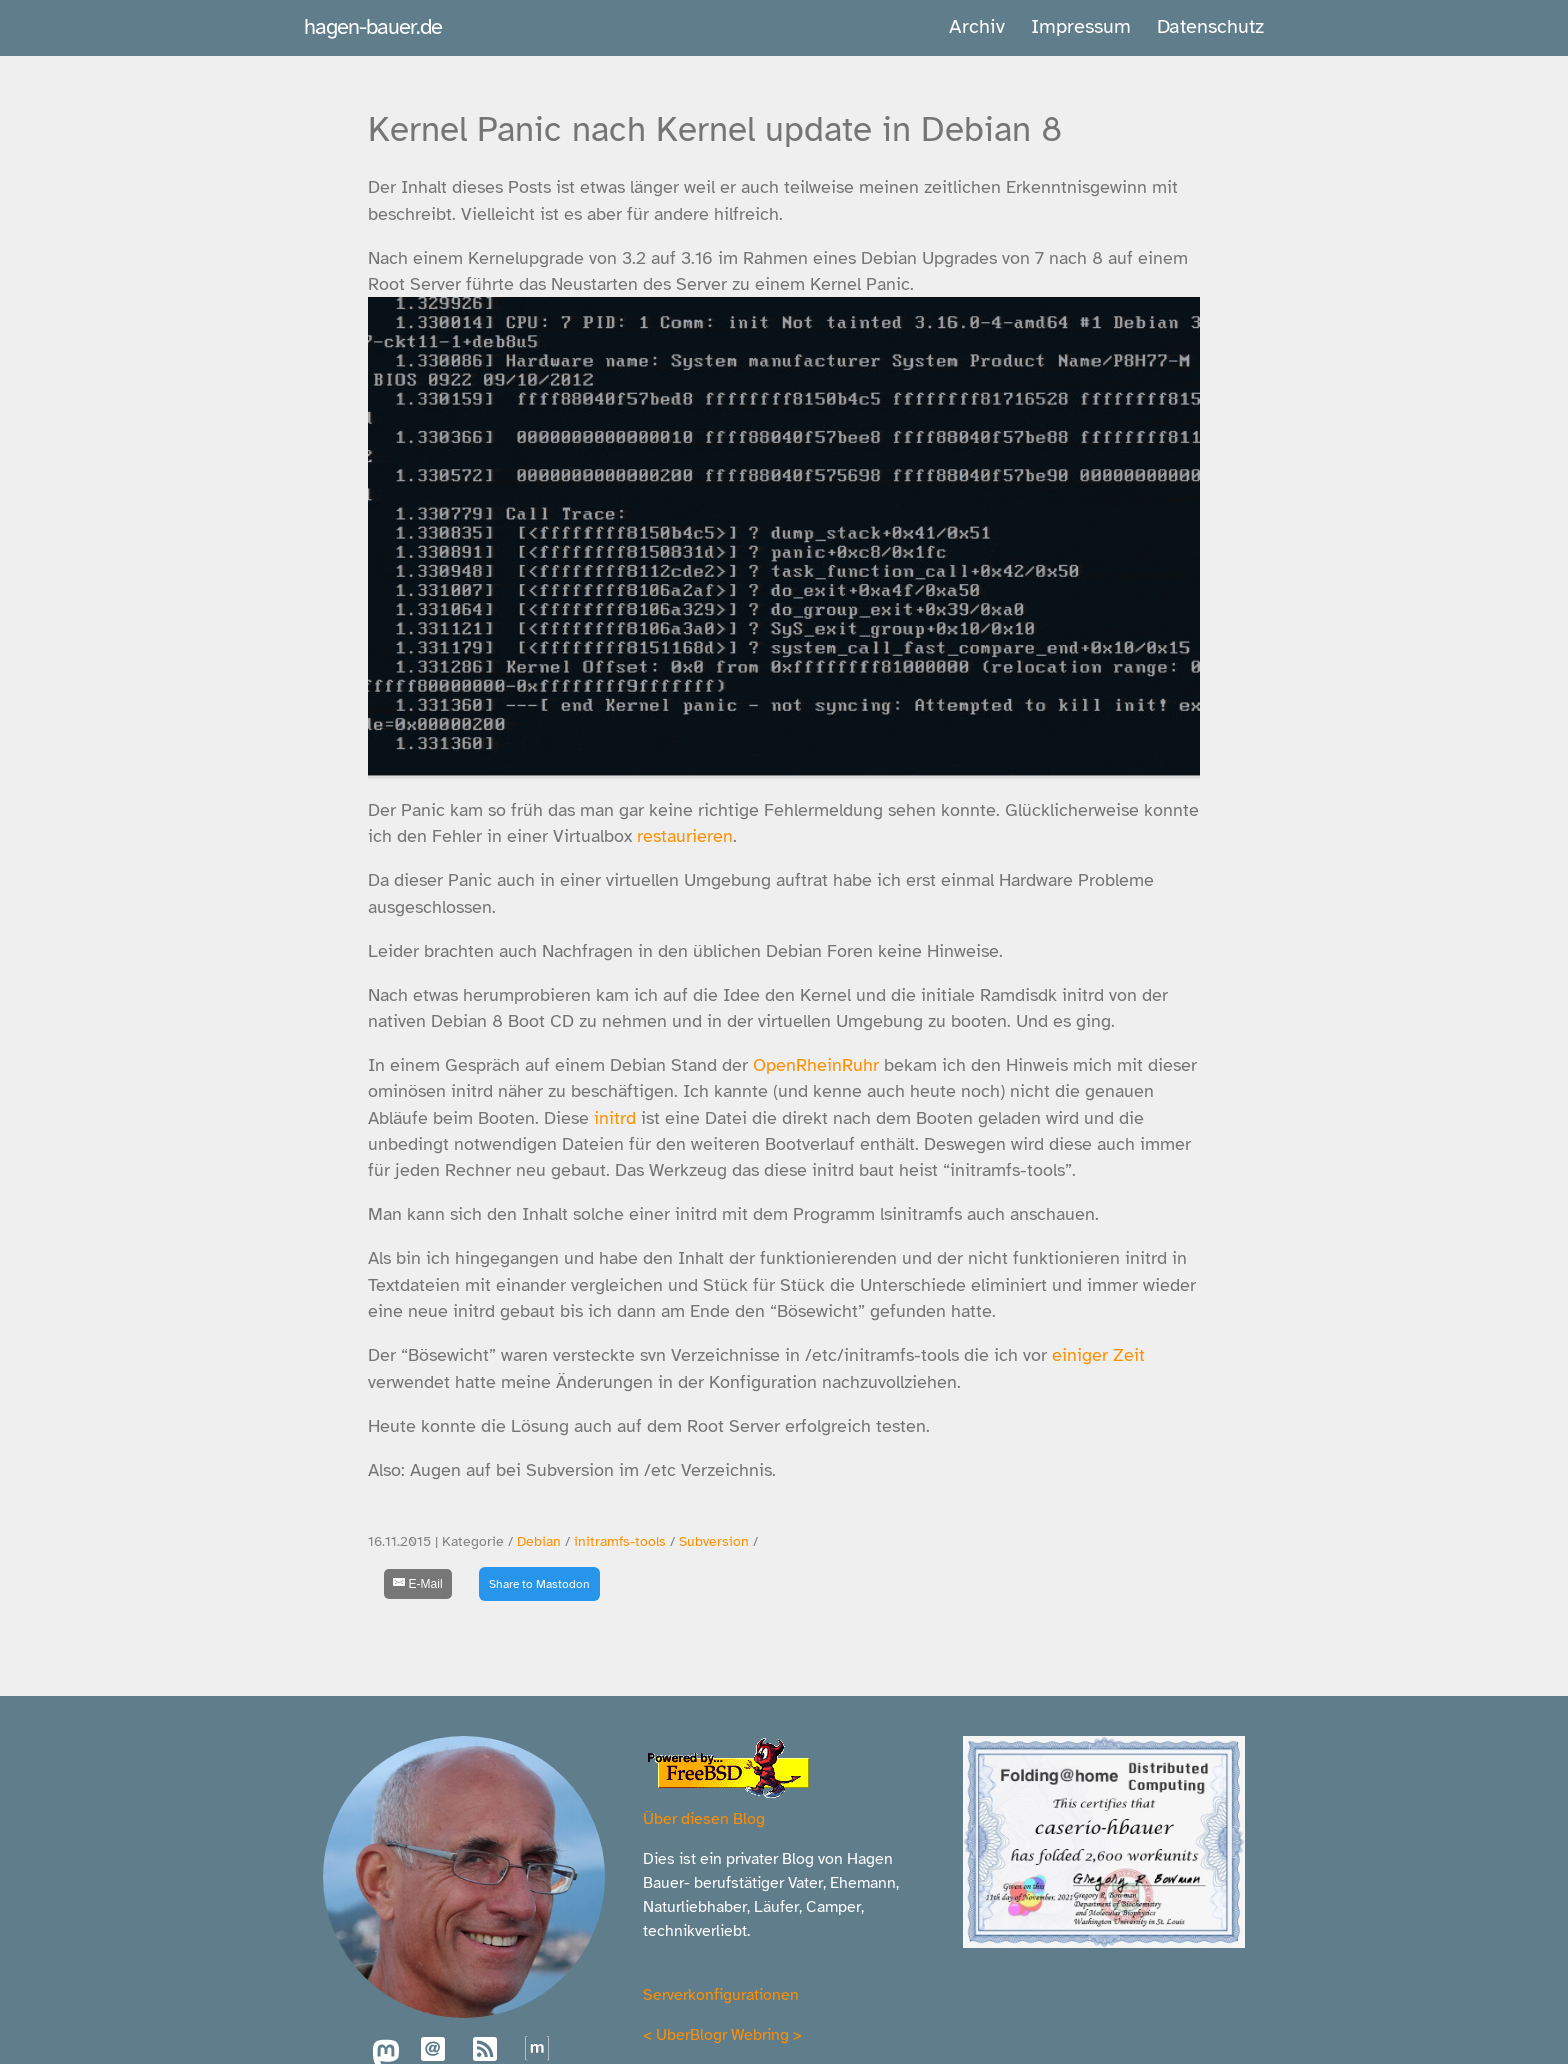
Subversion (714, 1541)
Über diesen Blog (704, 1819)
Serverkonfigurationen (721, 1995)
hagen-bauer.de (373, 26)
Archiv (977, 26)
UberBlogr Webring (722, 2035)
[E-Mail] (418, 1584)
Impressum (1081, 26)
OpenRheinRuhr (816, 1065)
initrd (615, 1118)
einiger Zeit (1098, 1355)
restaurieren (685, 836)
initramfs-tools (620, 1541)
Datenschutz (1210, 26)
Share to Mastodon (539, 1584)
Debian (539, 1541)
